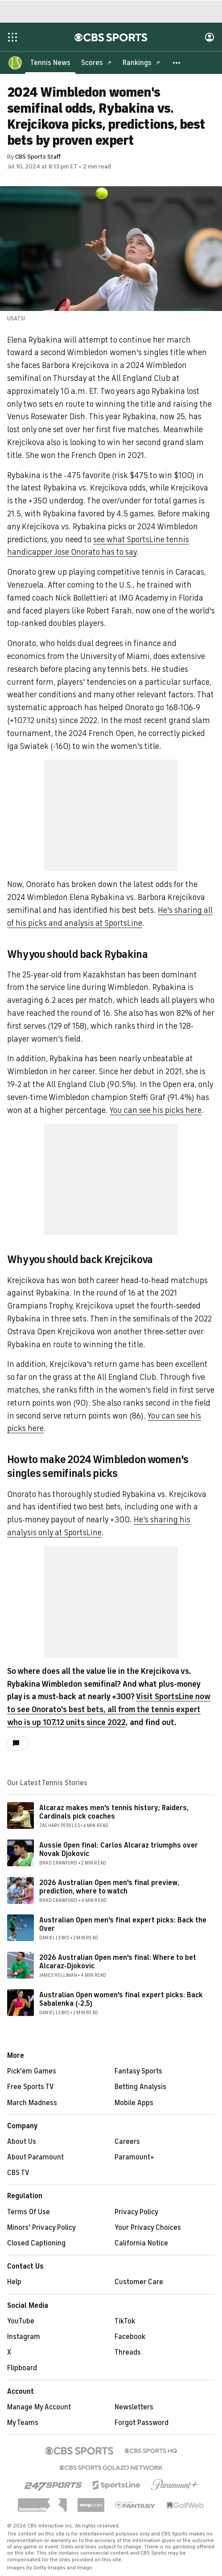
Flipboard (22, 2367)
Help (14, 2282)
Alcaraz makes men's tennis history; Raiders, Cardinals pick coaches (114, 1812)
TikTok (125, 2321)
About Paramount (35, 2157)
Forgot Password (142, 2422)
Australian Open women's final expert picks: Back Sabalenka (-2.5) (121, 1999)
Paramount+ (134, 2157)
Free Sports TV (30, 2086)
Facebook (130, 2336)
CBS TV (18, 2172)
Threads (128, 2352)
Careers (127, 2141)
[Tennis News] (50, 62)
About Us (21, 2141)
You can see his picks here (155, 1110)
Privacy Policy (136, 2212)
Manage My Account (39, 2407)
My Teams (22, 2422)
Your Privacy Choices (148, 2227)
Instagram (23, 2336)
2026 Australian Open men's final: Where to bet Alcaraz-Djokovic (117, 1962)
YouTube (20, 2321)
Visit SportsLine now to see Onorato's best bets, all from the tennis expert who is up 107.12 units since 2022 (108, 1709)
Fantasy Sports (138, 2071)
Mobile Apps (134, 2102)
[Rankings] (141, 62)
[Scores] (96, 62)
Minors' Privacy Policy (41, 2227)
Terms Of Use (28, 2212)
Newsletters (134, 2407)
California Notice (141, 2243)
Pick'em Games (31, 2071)
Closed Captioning (36, 2243)
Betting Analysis (140, 2086)
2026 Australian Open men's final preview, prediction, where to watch (109, 1887)
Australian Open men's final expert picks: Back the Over (122, 1924)
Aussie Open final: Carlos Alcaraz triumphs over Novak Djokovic (118, 1849)
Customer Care (139, 2282)
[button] (177, 62)
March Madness (32, 2102)
